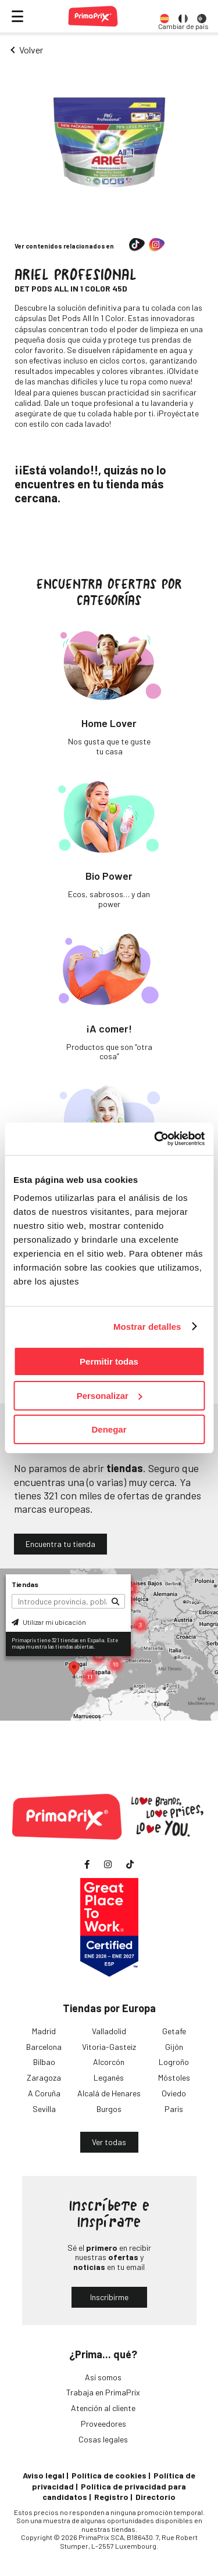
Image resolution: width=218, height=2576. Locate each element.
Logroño (174, 2062)
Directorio (155, 2497)
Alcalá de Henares (109, 2093)
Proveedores (103, 2424)
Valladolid (109, 2031)
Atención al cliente (103, 2408)
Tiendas (25, 1584)
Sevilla (44, 2109)
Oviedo (174, 2093)
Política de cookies (109, 2475)
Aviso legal (44, 2475)
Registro (111, 2497)
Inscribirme (109, 2297)
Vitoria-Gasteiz (109, 2047)
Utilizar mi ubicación (49, 1622)
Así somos (103, 2377)
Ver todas (109, 2142)
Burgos (109, 2109)
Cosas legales (103, 2439)
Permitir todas (109, 1361)
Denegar (108, 1429)
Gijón (174, 2047)
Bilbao (44, 2062)
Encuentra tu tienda (60, 1544)
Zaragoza (44, 2077)
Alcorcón (108, 2062)
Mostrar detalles (147, 1327)
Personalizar (109, 1396)
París (174, 2109)
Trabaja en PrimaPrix (103, 2392)
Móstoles (174, 2077)
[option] (164, 16)
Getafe (174, 2031)
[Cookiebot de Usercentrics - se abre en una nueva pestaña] (155, 1138)
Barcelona (44, 2047)
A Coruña (44, 2093)
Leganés (109, 2077)
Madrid (44, 2031)
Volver (31, 49)
